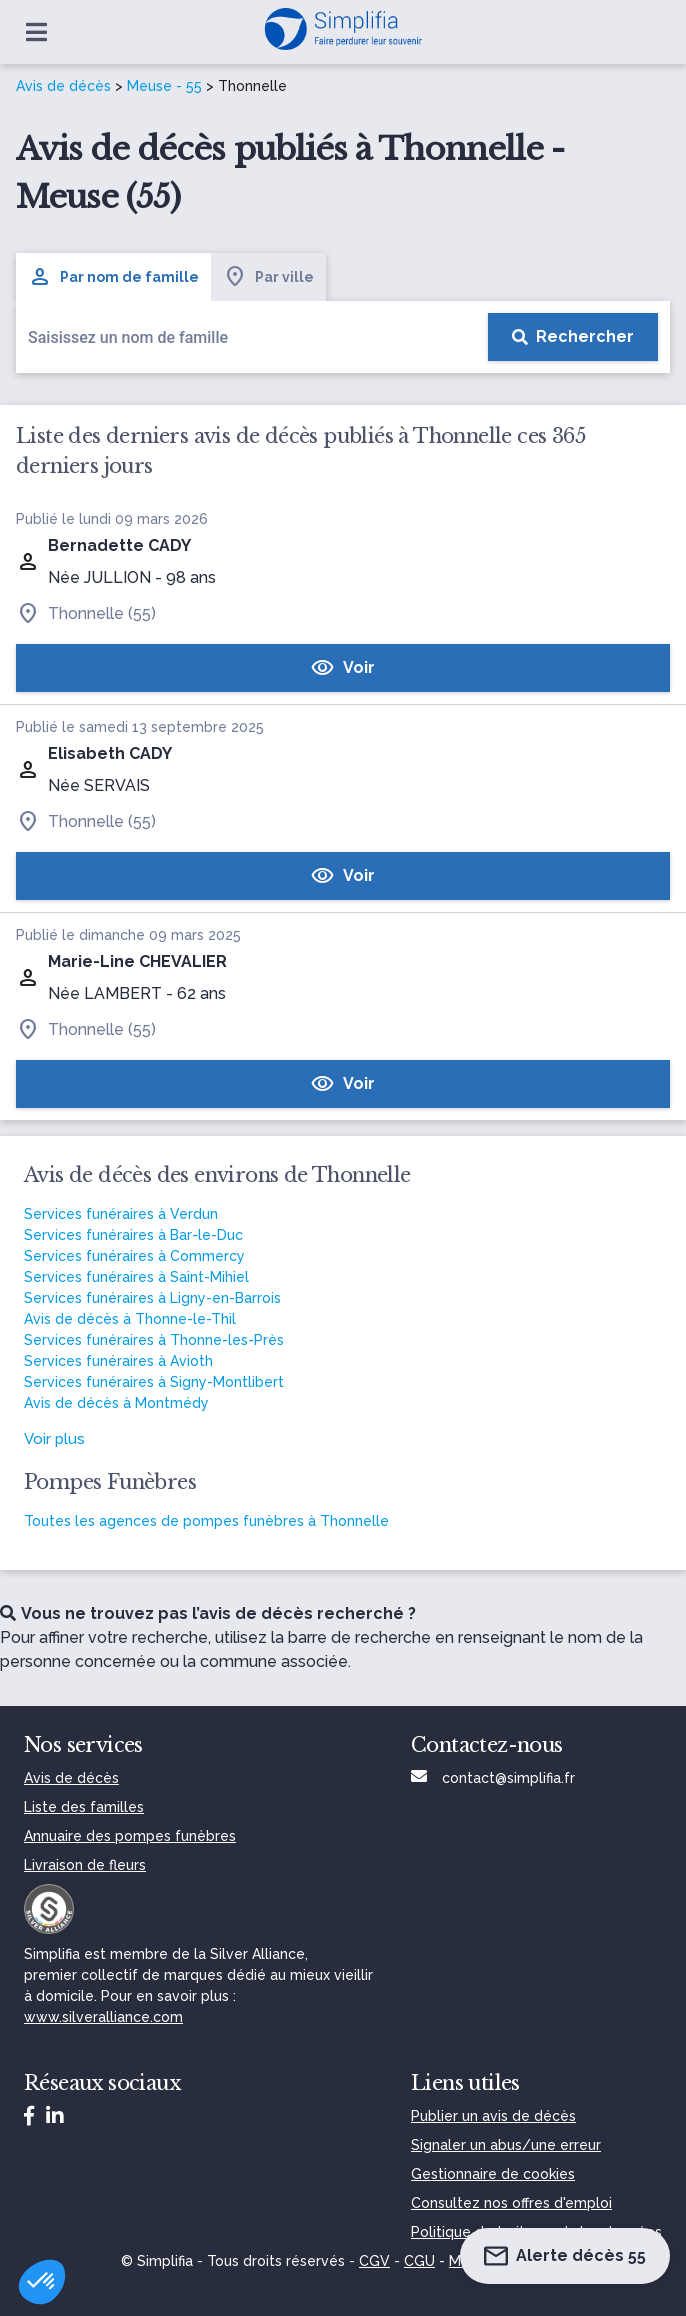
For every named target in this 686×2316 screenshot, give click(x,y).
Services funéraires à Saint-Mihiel (136, 1277)
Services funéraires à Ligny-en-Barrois (152, 1298)
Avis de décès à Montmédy (116, 1403)
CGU (419, 2261)
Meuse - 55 (164, 86)
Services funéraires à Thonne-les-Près (154, 1340)
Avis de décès (63, 86)
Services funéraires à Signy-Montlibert (154, 1382)
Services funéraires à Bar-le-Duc (133, 1235)
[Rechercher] (573, 337)
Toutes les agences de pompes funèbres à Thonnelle (206, 1521)
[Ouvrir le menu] (36, 32)
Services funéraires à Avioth (118, 1361)
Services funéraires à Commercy (134, 1256)
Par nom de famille (113, 277)
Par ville (268, 277)
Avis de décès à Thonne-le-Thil (130, 1319)
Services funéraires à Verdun (121, 1214)
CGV (374, 2261)
